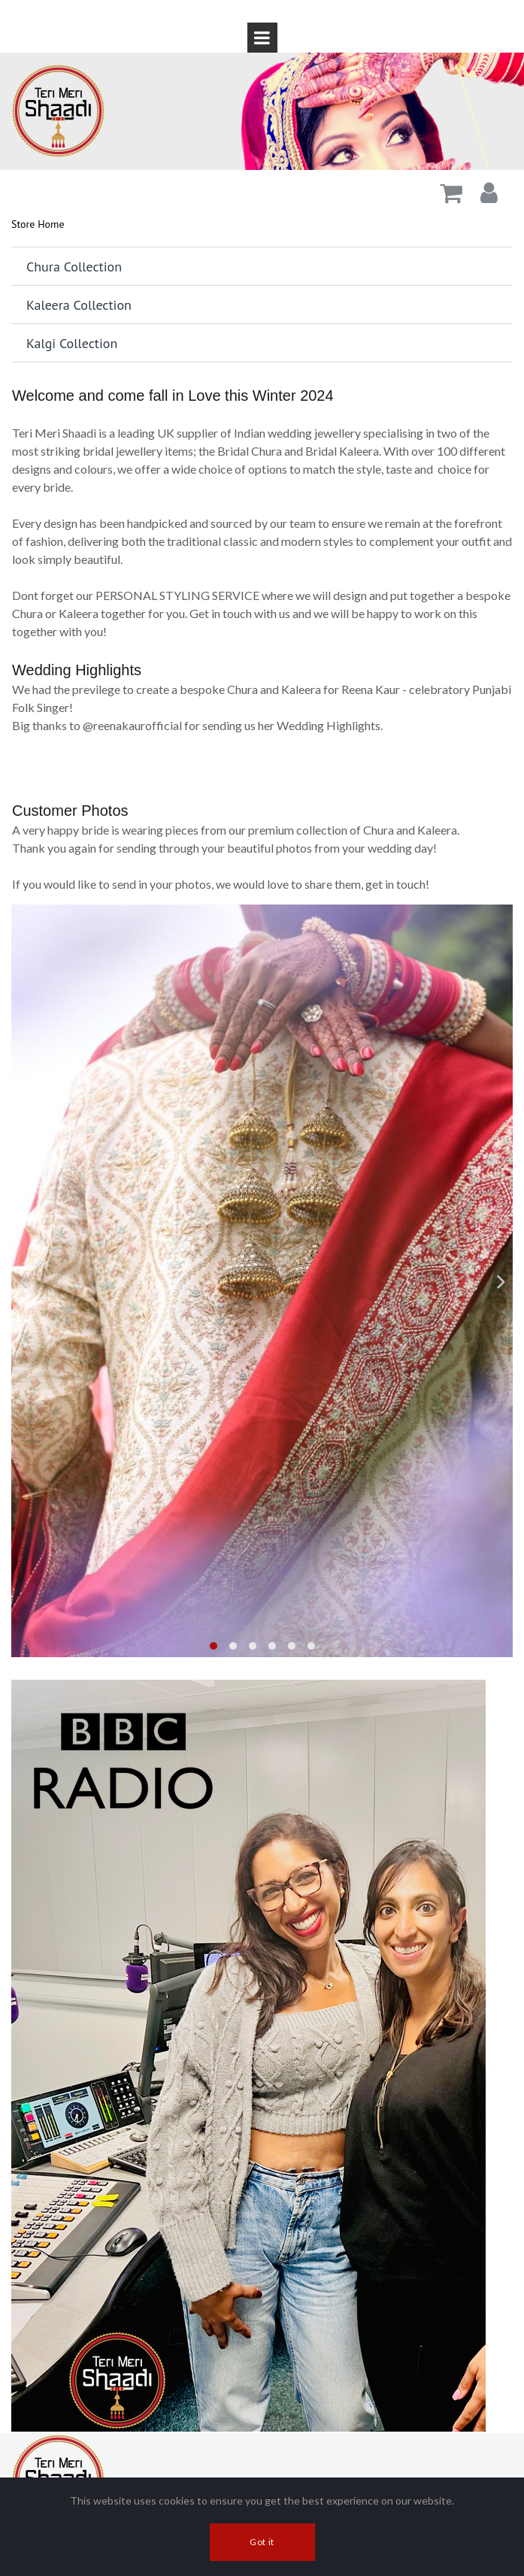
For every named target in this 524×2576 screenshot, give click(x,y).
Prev (23, 1281)
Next (501, 1281)
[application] (262, 761)
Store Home (38, 224)
